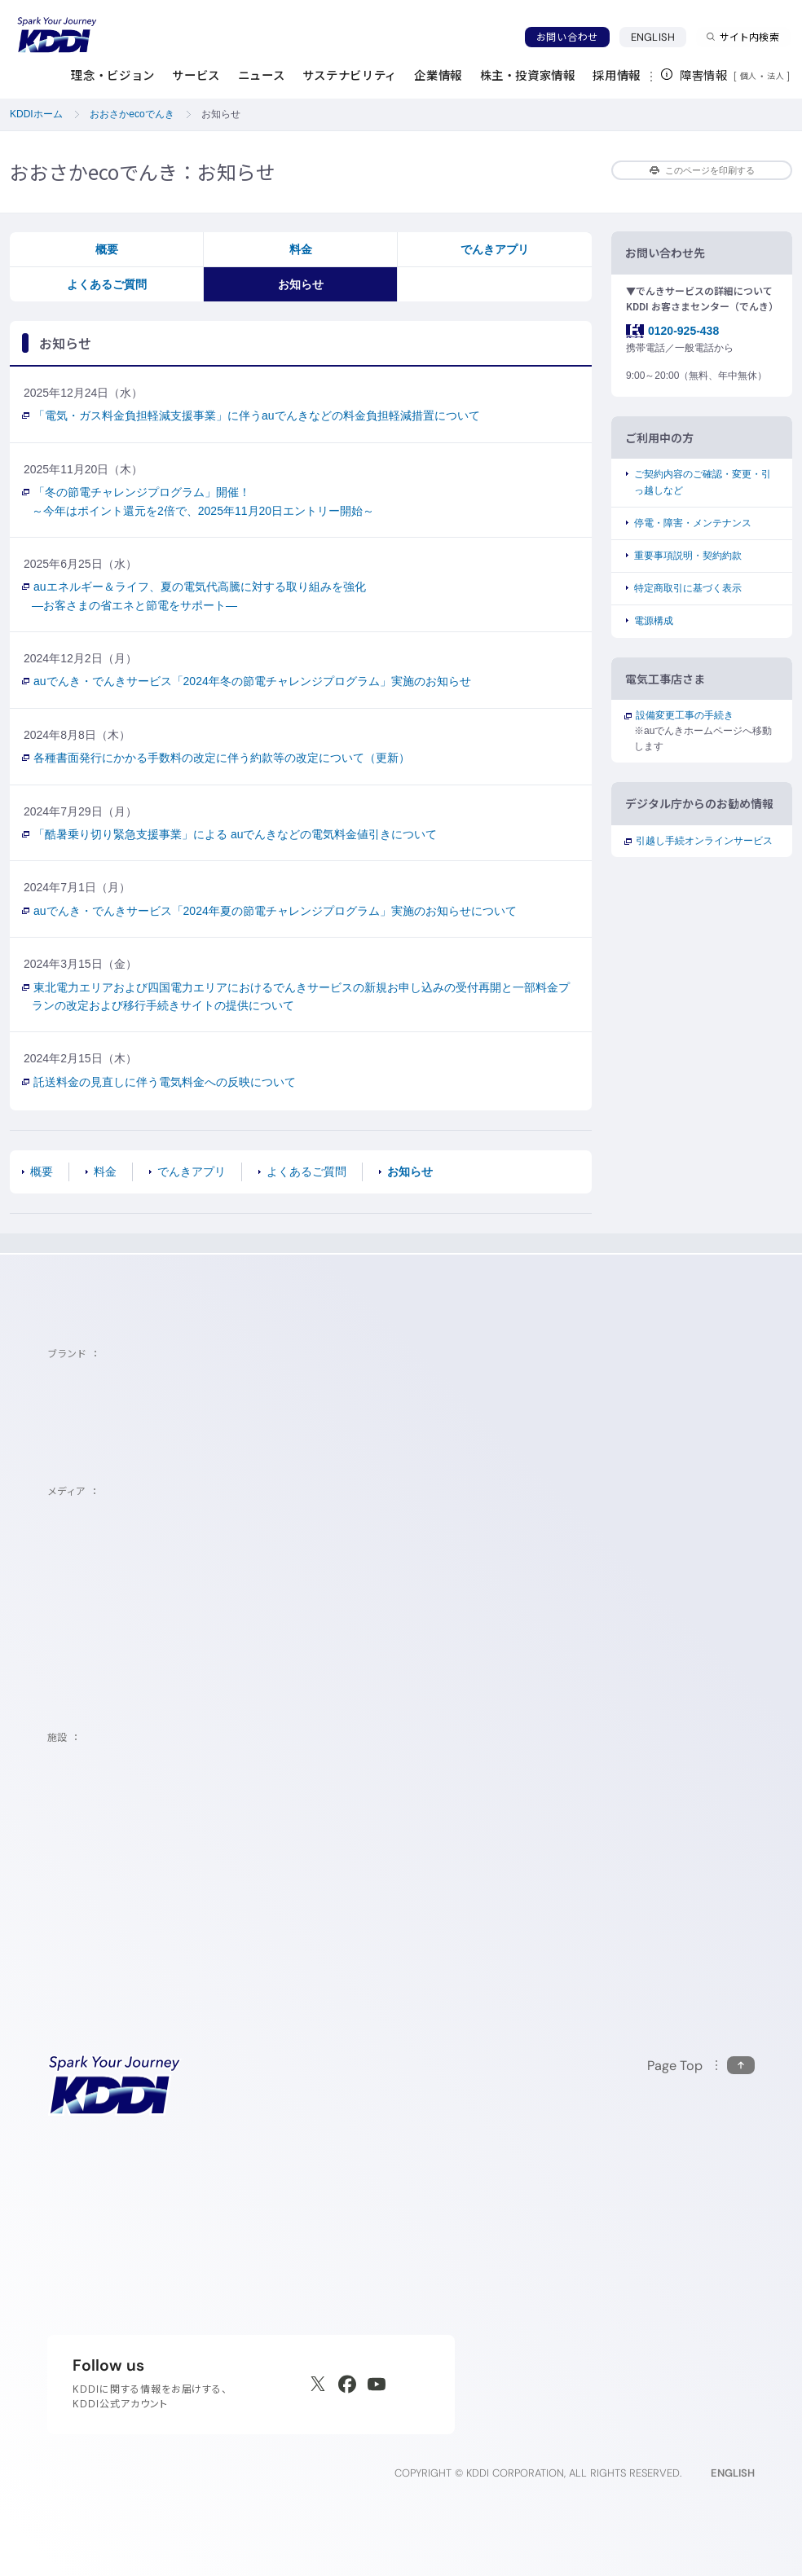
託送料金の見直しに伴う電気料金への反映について (164, 1081)
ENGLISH (658, 36)
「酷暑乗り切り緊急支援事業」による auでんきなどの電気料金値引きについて (234, 834)
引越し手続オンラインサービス (703, 840)
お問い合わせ (567, 37)
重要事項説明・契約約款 (688, 555)
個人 (748, 75)
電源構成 (653, 620)
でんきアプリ (494, 249)
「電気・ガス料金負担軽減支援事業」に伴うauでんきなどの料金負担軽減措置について (256, 415)
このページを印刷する (702, 170)
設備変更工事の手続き (684, 715)
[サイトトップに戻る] (57, 35)
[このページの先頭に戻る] (701, 2065)
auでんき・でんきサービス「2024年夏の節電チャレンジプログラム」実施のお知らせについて (274, 910)
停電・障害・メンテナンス (692, 523)
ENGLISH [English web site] (733, 2473)
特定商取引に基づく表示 (688, 588)
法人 (777, 75)
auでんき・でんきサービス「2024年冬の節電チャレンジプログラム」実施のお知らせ (251, 681)
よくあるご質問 (107, 284)
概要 (106, 249)
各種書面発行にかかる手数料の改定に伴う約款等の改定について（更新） (221, 757)
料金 (300, 249)
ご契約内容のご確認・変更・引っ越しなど (702, 481)
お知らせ (301, 284)
